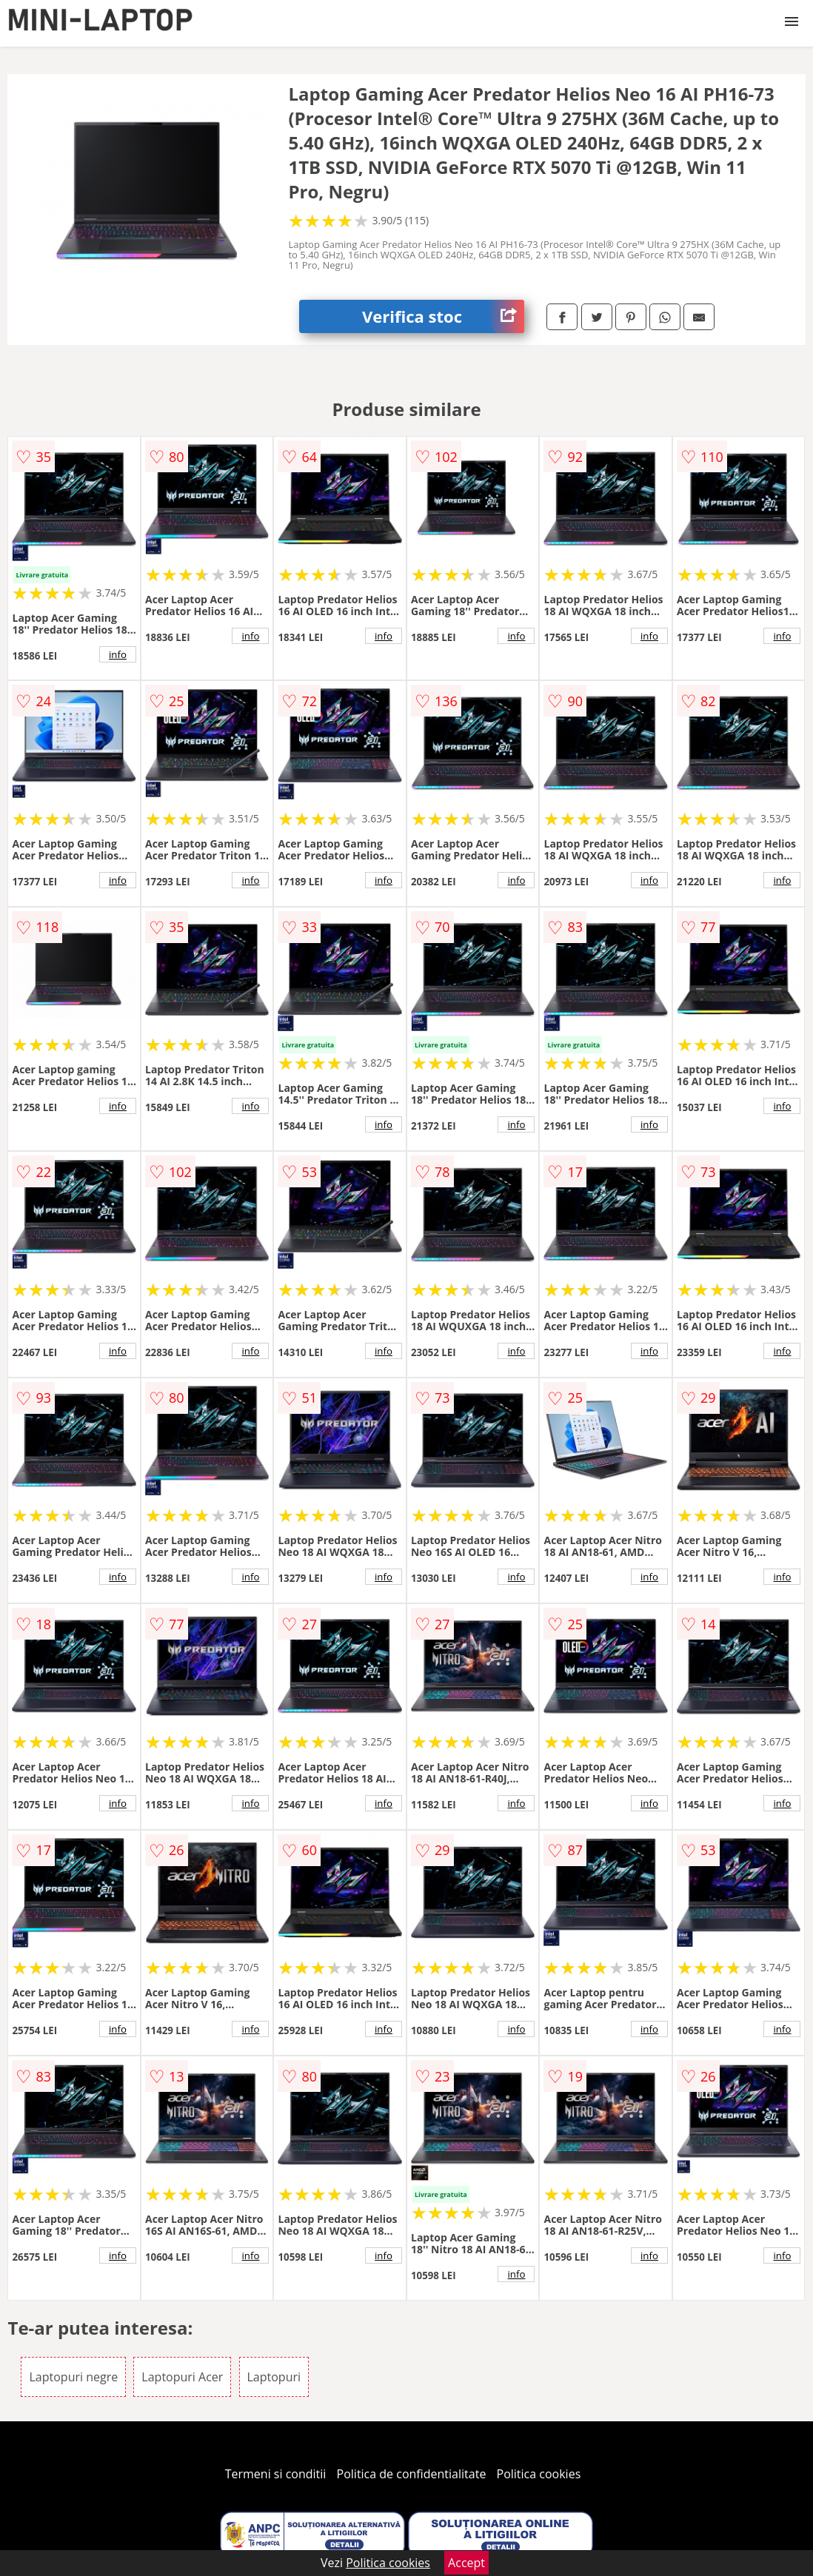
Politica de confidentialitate (411, 2474)
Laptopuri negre (73, 2377)
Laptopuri (274, 2377)
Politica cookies (539, 2474)
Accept (466, 2563)
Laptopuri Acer (182, 2377)
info (118, 654)
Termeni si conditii (276, 2474)
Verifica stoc (443, 316)
